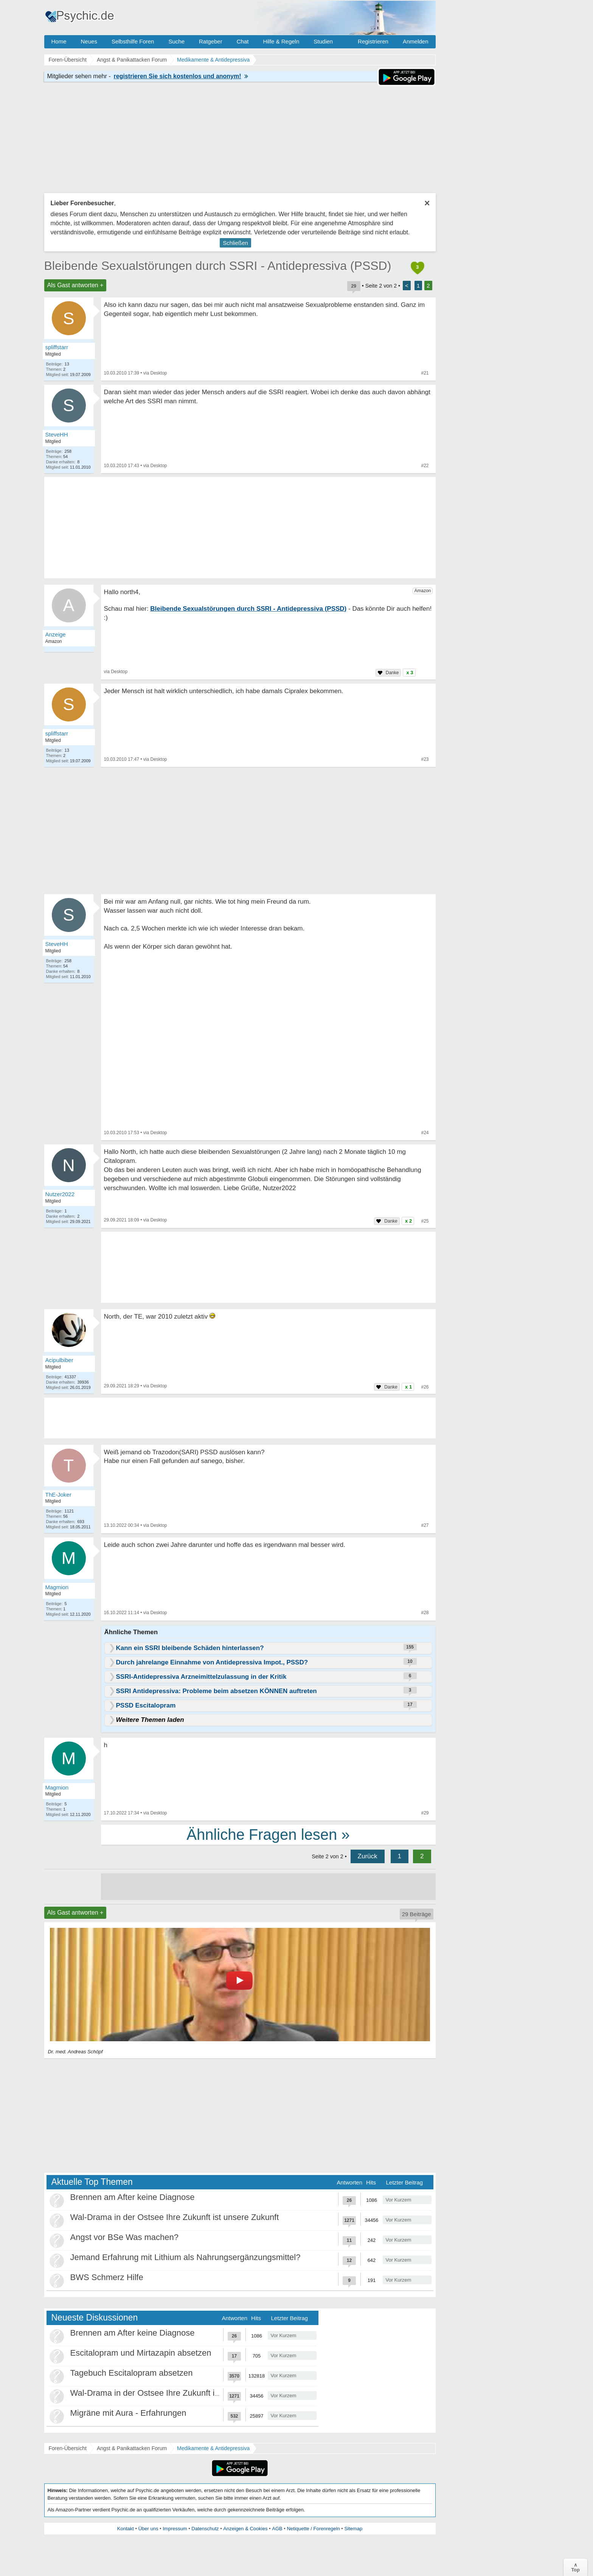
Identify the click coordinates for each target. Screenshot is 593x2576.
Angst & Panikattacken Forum (132, 2448)
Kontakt (125, 2528)
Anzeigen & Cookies (245, 2528)
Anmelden (415, 41)
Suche (176, 41)
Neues (89, 41)
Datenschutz (205, 2528)
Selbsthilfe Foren (133, 41)
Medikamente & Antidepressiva (213, 2448)
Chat (243, 41)
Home (59, 41)
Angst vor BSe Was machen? (124, 2237)
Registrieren (373, 41)
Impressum (175, 2528)
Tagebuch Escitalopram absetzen (131, 2373)
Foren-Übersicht (68, 2448)
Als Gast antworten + (75, 285)
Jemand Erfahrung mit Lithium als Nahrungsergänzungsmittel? (185, 2257)
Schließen (235, 243)
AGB (277, 2528)
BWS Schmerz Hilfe (106, 2277)
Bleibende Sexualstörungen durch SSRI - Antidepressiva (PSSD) (217, 265)
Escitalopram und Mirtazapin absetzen (140, 2353)
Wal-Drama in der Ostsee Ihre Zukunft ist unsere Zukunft (174, 2217)
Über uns (148, 2528)
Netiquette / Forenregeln (313, 2528)
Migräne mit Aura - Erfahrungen (128, 2413)
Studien (323, 41)
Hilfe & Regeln (281, 41)
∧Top (575, 2567)
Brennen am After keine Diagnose (132, 2197)
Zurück (367, 1856)
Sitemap (353, 2528)
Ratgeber (210, 41)
